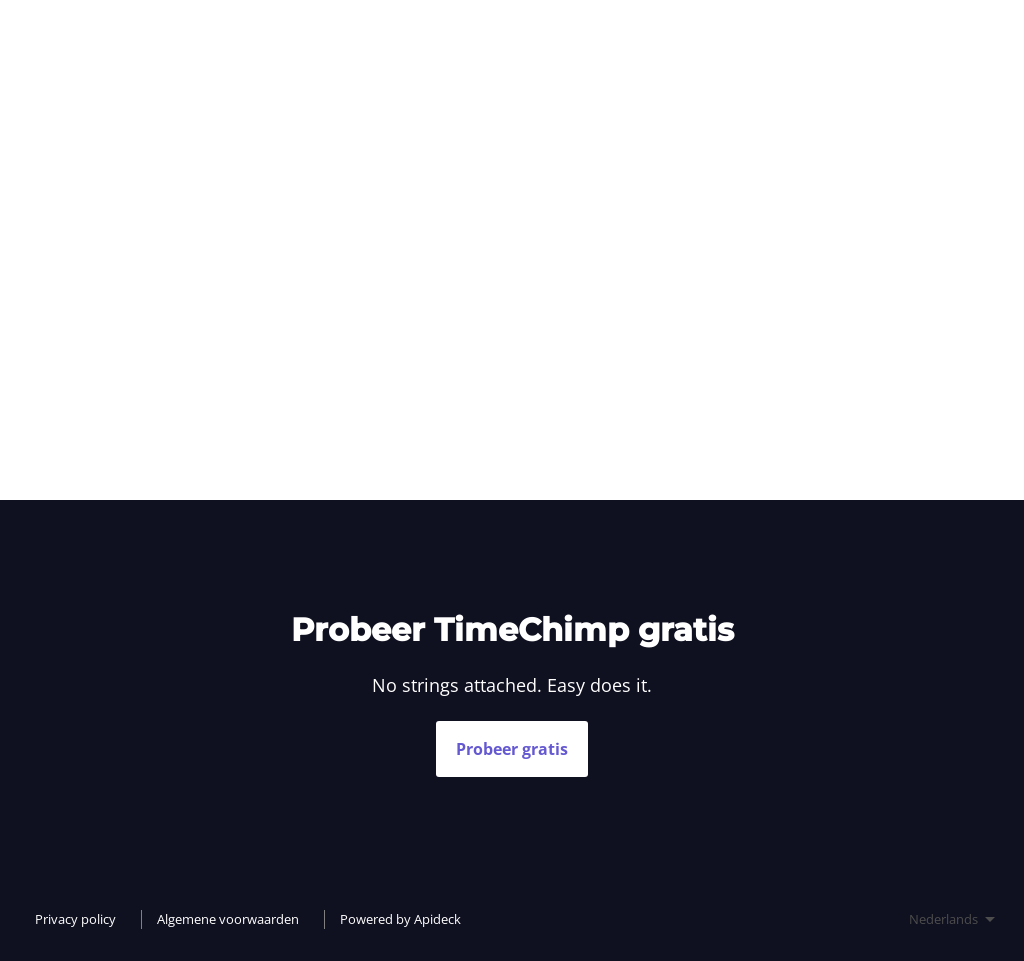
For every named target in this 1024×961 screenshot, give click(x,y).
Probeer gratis (512, 749)
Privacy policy (75, 919)
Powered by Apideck (400, 919)
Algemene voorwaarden (228, 919)
